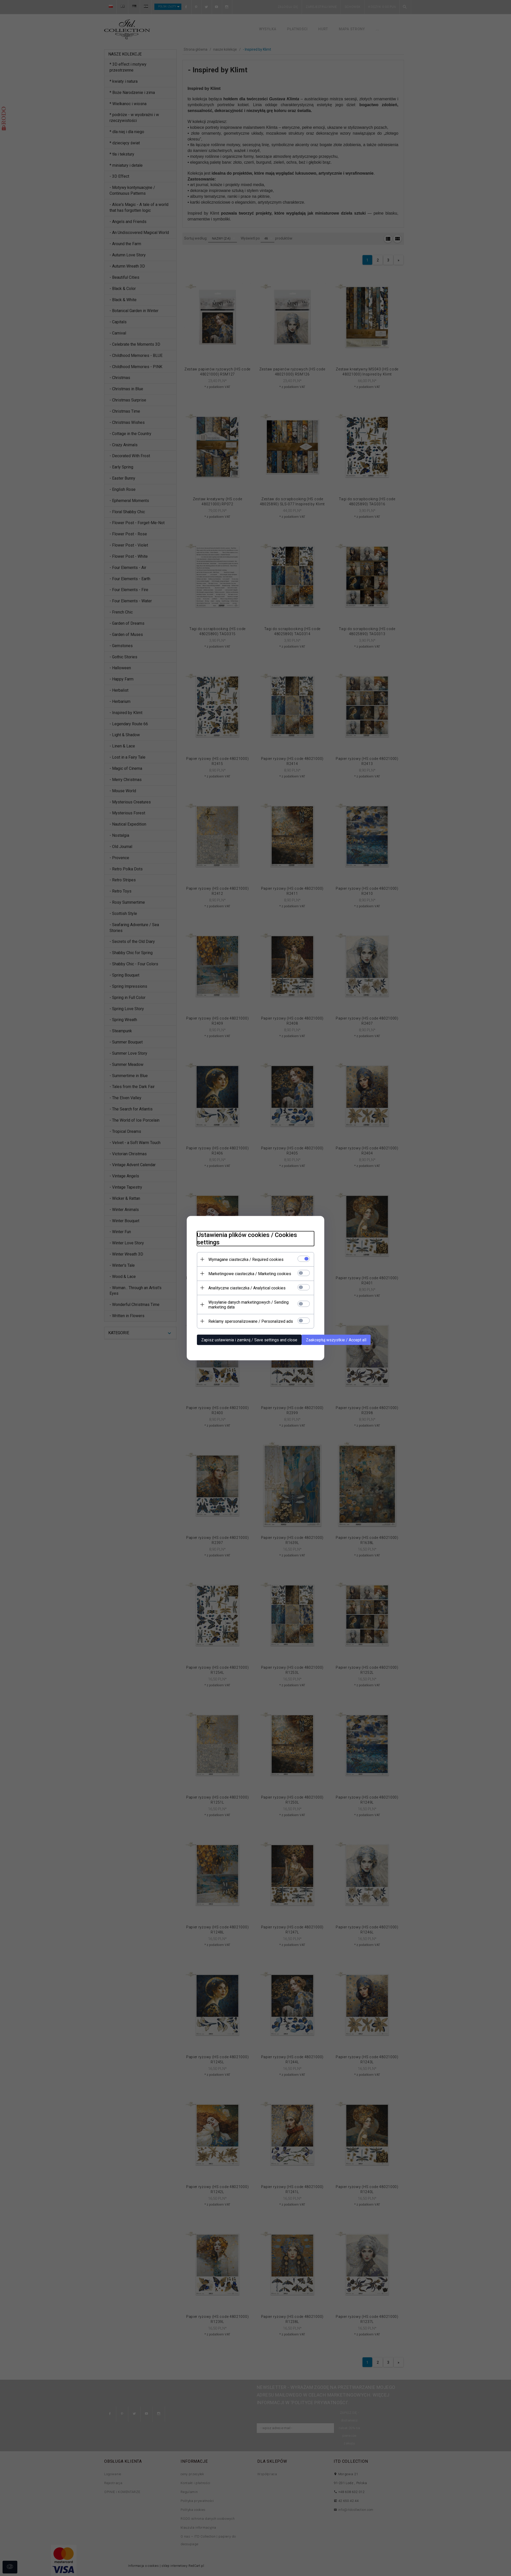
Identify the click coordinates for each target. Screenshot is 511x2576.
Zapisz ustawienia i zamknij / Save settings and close (249, 1339)
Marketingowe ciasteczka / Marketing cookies (249, 1273)
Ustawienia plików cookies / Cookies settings (247, 1238)
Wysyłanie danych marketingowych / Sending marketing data (248, 1304)
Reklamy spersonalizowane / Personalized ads (250, 1321)
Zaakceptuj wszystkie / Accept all (336, 1339)
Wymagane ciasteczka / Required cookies (246, 1259)
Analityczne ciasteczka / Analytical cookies (247, 1287)
